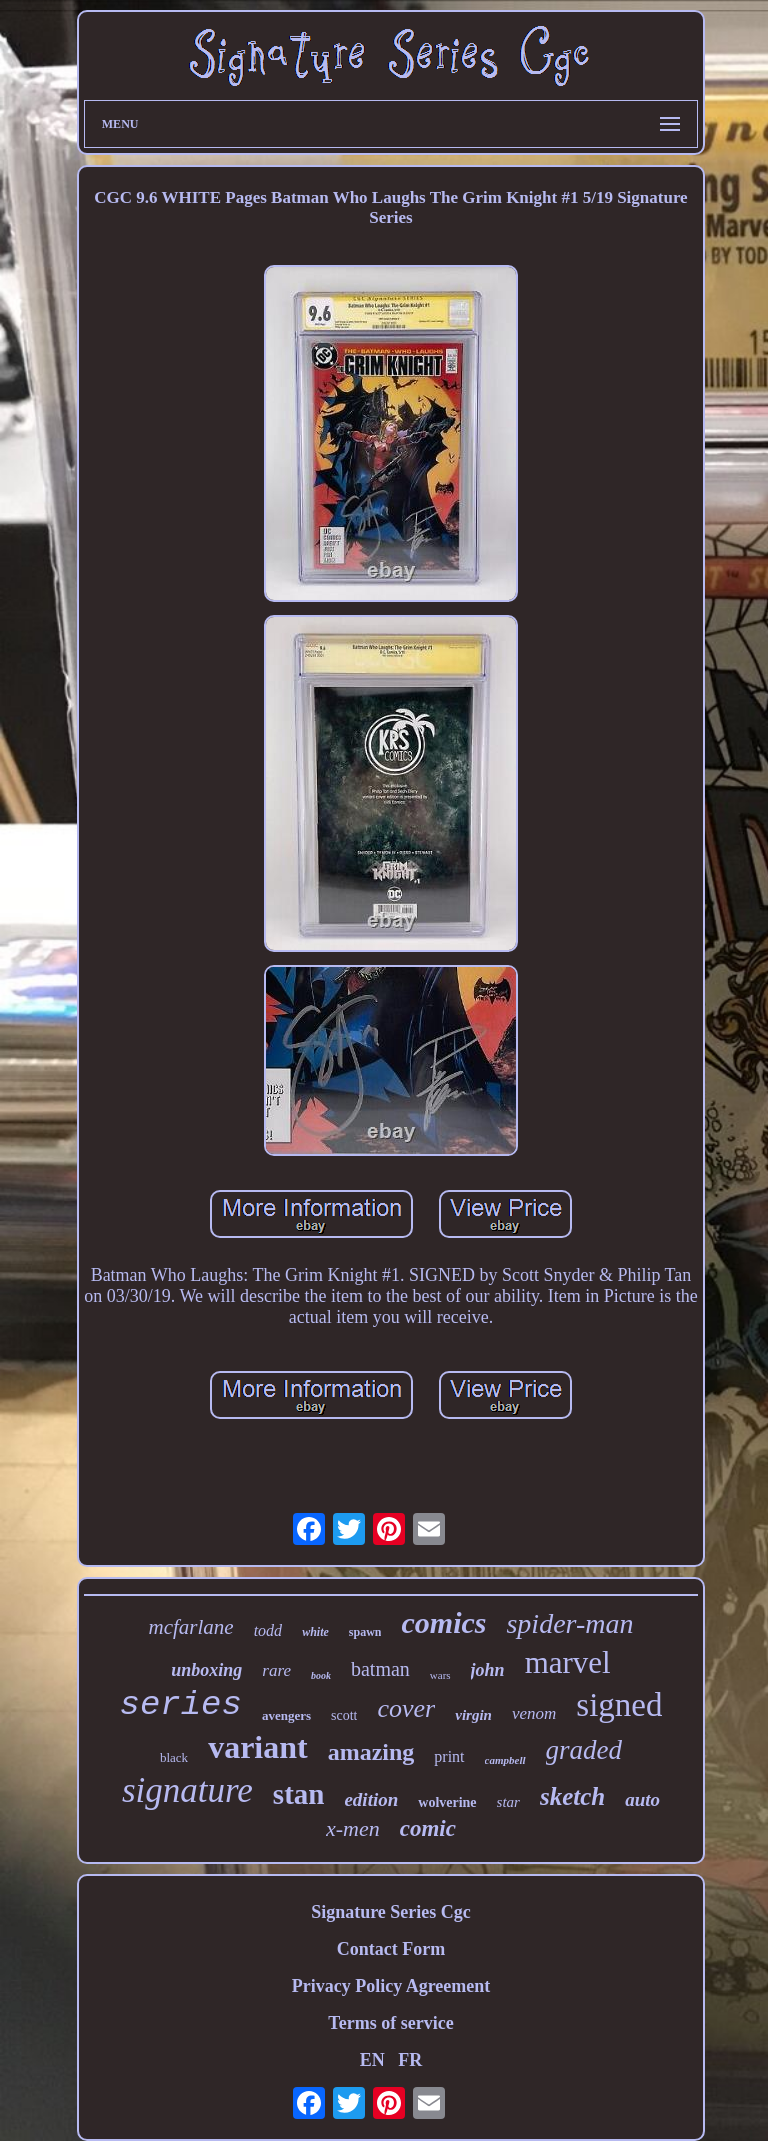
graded (584, 1750)
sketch (572, 1796)
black (174, 1757)
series (181, 1705)
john (488, 1670)
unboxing (206, 1670)
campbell (505, 1760)
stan (299, 1794)
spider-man (569, 1623)
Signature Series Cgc (391, 1912)
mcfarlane (191, 1627)
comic (428, 1828)
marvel (568, 1662)
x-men (353, 1828)
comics (443, 1622)
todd (268, 1630)
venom (534, 1713)
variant (258, 1747)
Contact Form (391, 1949)
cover (406, 1708)
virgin (473, 1715)
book (321, 1675)
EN (372, 2060)
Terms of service (390, 2023)
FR (410, 2060)
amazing (371, 1752)
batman (380, 1669)
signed (619, 1705)
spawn (365, 1632)
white (315, 1632)
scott (344, 1715)
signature (187, 1790)
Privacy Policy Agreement (391, 1986)
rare (276, 1670)
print (449, 1756)
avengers (286, 1715)
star (508, 1802)
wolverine (447, 1802)
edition (371, 1799)
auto (642, 1799)
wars (440, 1675)
